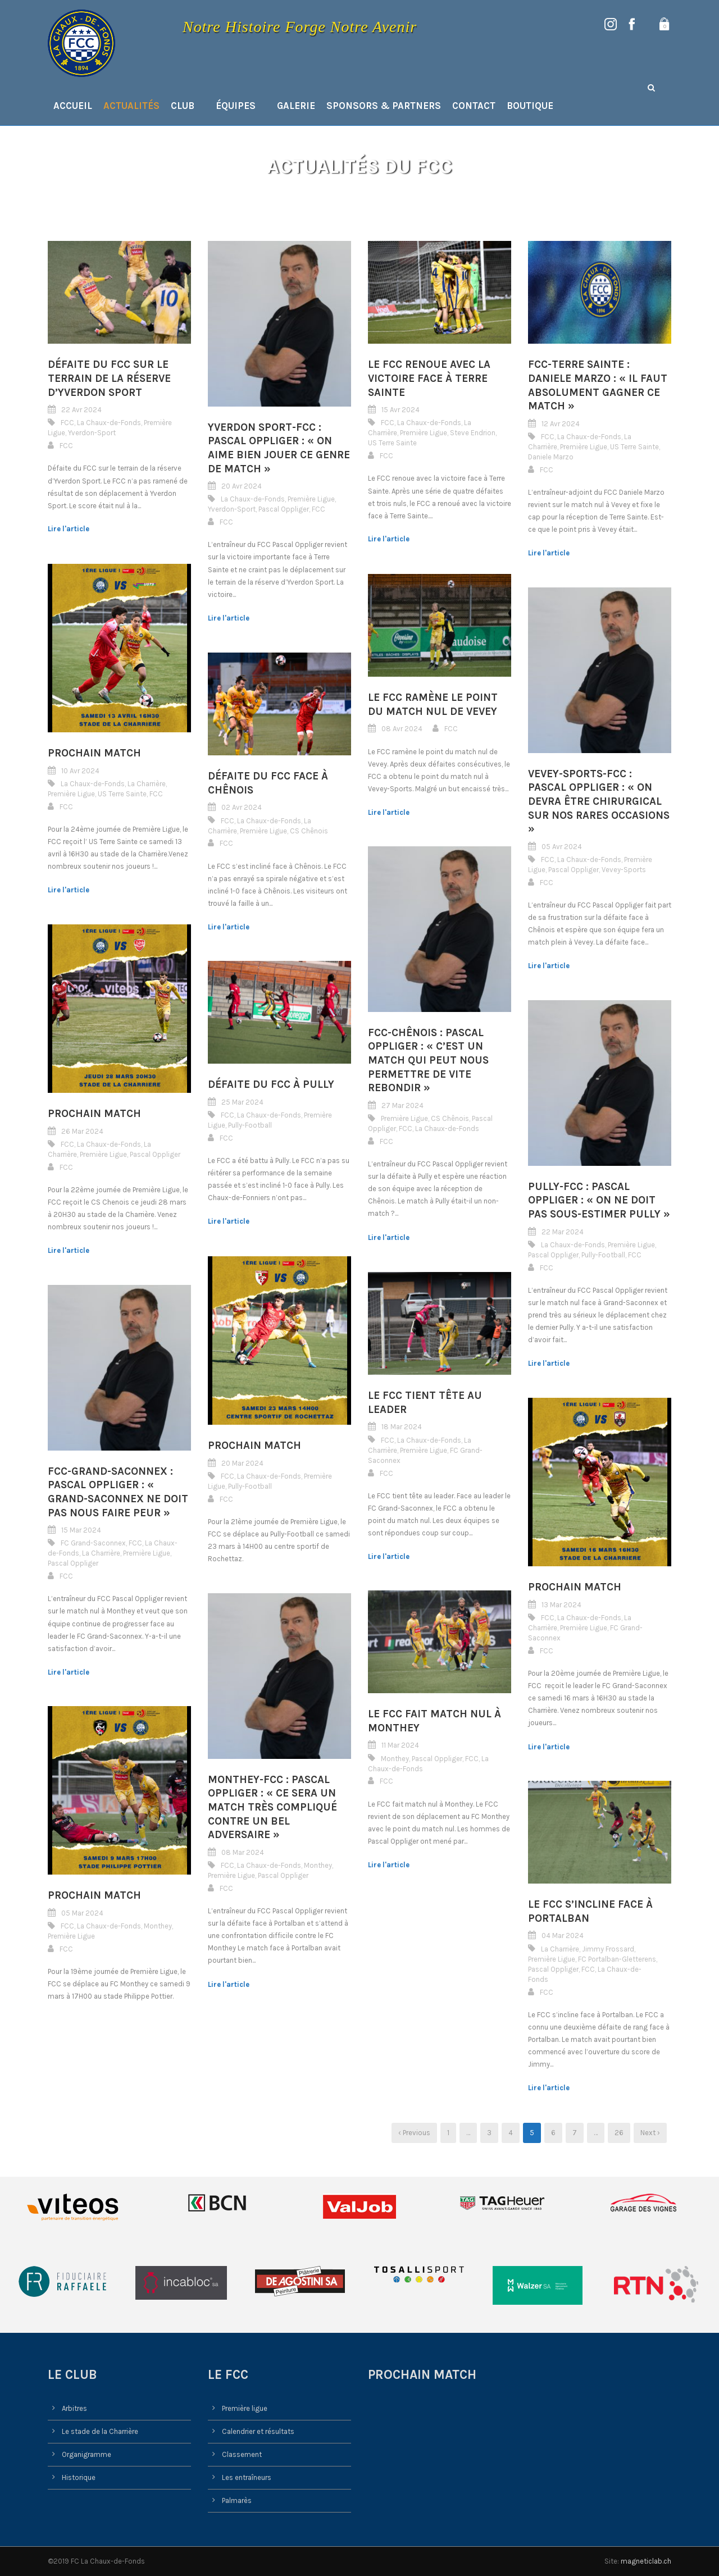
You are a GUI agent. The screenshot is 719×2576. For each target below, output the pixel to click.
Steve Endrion (472, 432)
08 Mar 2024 (242, 1852)
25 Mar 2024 (242, 1102)
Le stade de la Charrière (100, 2431)
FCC (67, 422)
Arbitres (74, 2408)
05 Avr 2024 (561, 846)
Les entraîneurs (246, 2477)
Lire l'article (68, 529)
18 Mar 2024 (401, 1427)
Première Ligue (311, 499)
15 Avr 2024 (400, 409)
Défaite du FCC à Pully (271, 1084)
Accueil (72, 105)
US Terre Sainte (392, 443)
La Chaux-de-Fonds (109, 422)
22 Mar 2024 (562, 1232)
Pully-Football (250, 1125)
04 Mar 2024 (562, 1936)
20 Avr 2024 (241, 486)
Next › (650, 2132)
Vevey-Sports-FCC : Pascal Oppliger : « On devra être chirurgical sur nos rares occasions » (599, 802)
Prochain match (94, 753)
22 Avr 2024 (81, 409)
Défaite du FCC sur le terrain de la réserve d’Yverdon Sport (109, 378)
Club (182, 105)
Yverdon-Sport (92, 432)
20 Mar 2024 (242, 1463)
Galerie (296, 105)
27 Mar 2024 (402, 1105)
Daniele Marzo (551, 457)
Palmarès (237, 2500)
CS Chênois (309, 831)
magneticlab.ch (646, 2561)
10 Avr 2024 (80, 771)
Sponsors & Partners (383, 105)
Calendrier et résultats (258, 2431)
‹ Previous (414, 2132)
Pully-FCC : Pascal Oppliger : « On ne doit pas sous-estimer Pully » (599, 1200)
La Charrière (147, 783)
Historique (78, 2477)
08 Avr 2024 (401, 729)
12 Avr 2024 (560, 424)
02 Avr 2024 (241, 808)
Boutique (530, 105)
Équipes (236, 105)
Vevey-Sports (624, 869)
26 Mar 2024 (82, 1131)
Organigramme (86, 2454)
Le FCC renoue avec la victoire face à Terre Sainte (429, 378)
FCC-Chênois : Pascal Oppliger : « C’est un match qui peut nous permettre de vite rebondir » (428, 1061)
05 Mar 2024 (82, 1913)
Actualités (131, 105)
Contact (473, 105)
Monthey (395, 1758)
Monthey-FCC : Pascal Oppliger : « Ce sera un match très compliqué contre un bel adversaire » (272, 1807)
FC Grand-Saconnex (93, 1543)
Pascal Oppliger (283, 509)
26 (619, 2132)
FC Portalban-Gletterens (617, 1959)
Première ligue (244, 2408)
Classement (242, 2454)
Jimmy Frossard (608, 1949)
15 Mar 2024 (81, 1530)
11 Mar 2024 (400, 1745)
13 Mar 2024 (561, 1605)
